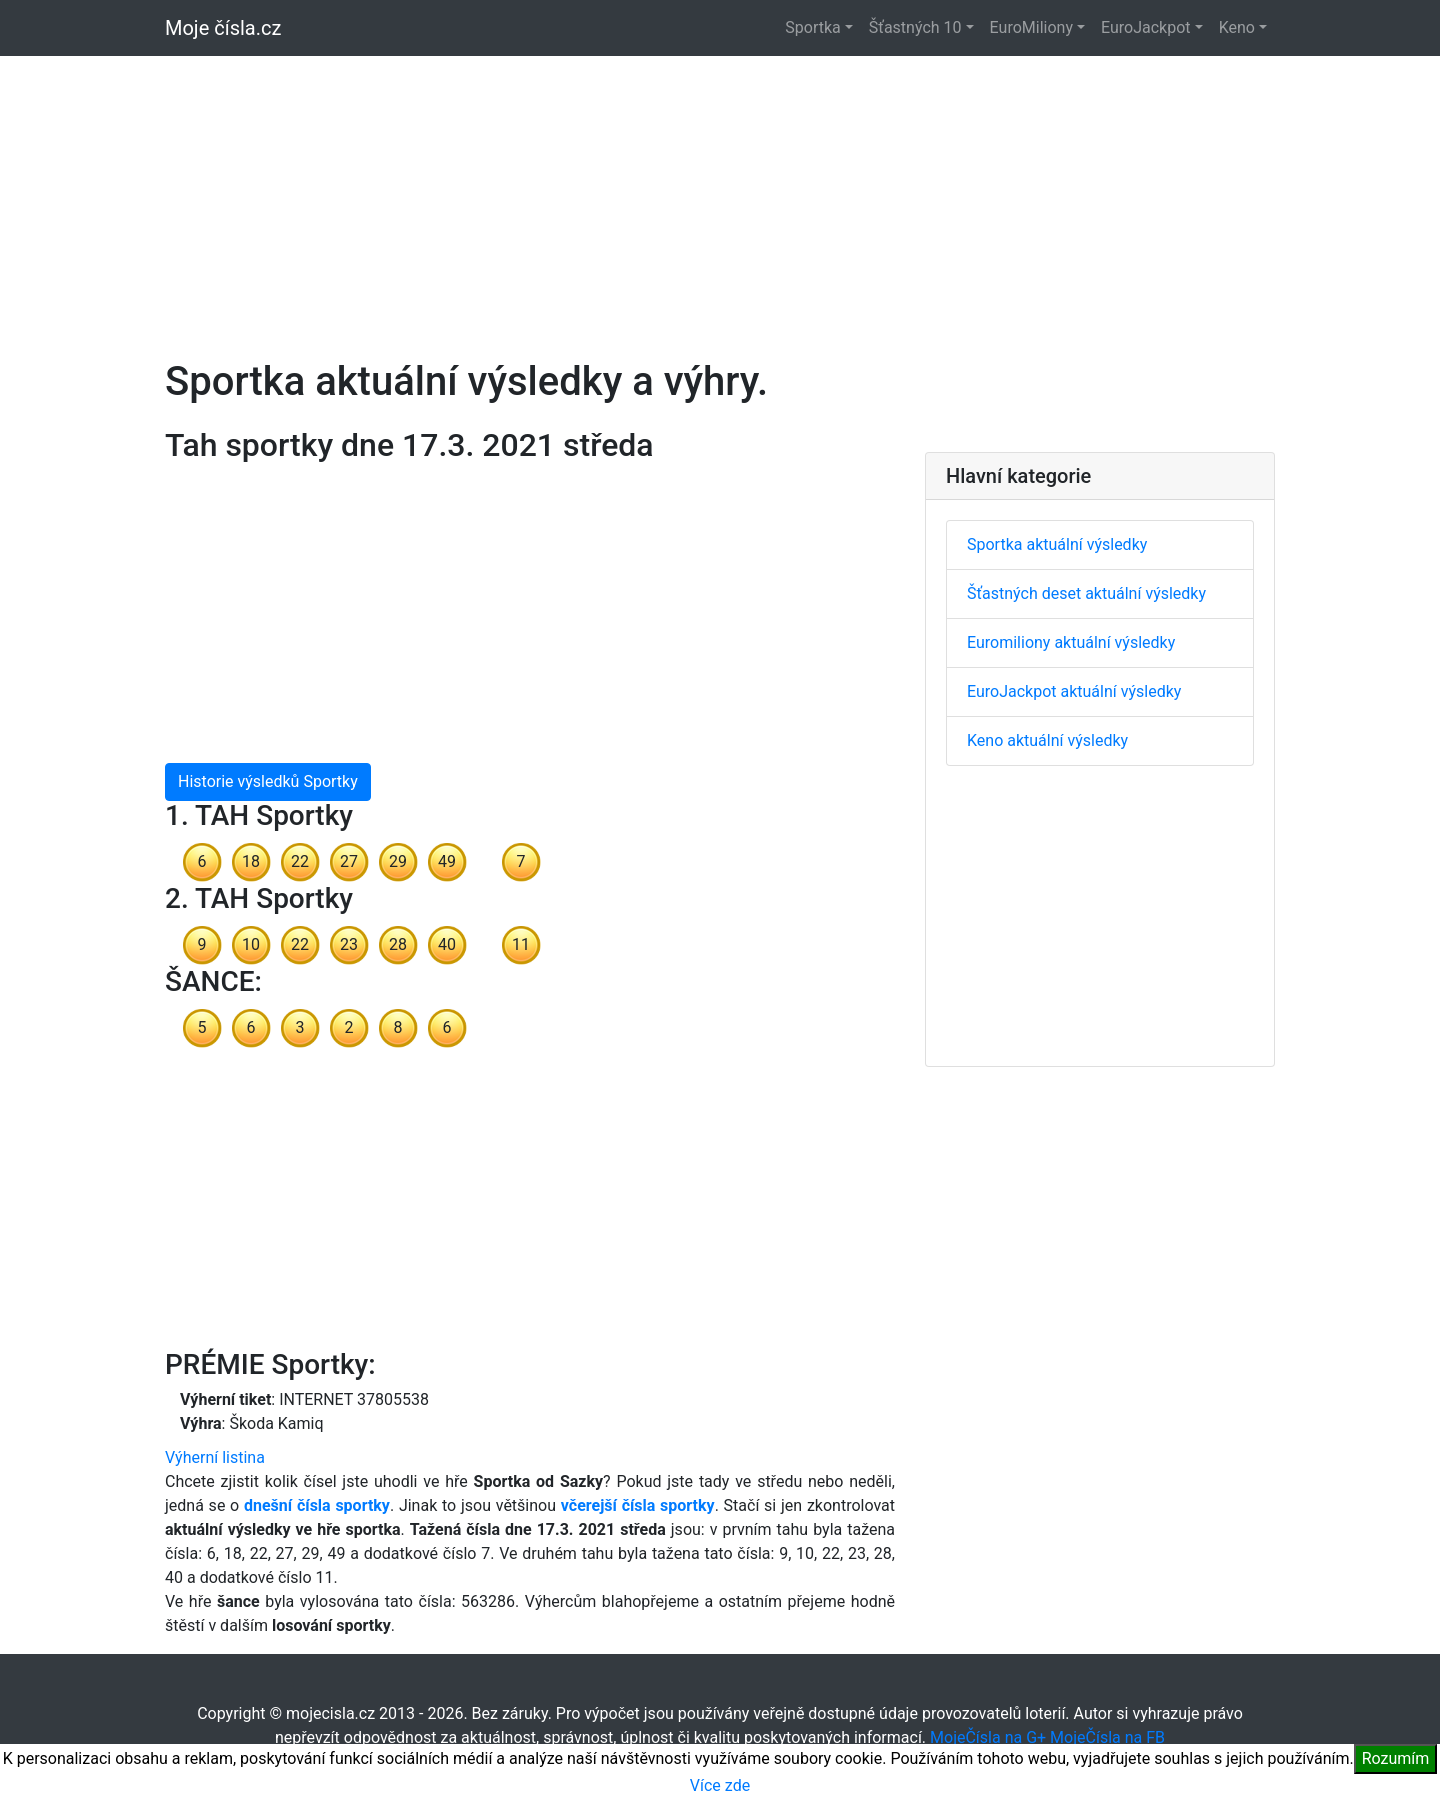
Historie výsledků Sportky (268, 781)
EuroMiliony (1031, 27)
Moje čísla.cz (223, 28)
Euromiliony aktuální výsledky (1071, 642)
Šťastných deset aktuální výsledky (1086, 593)
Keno (1237, 27)
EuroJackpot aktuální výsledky (1074, 691)
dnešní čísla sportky (317, 1505)
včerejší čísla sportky (638, 1505)
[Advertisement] (720, 196)
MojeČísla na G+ (988, 1737)
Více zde (720, 1785)
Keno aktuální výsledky (1047, 740)
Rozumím (1396, 1758)
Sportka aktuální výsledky (1057, 544)
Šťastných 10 (915, 27)
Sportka (812, 27)
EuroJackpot (1146, 27)
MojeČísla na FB (1107, 1737)
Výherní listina (215, 1457)
